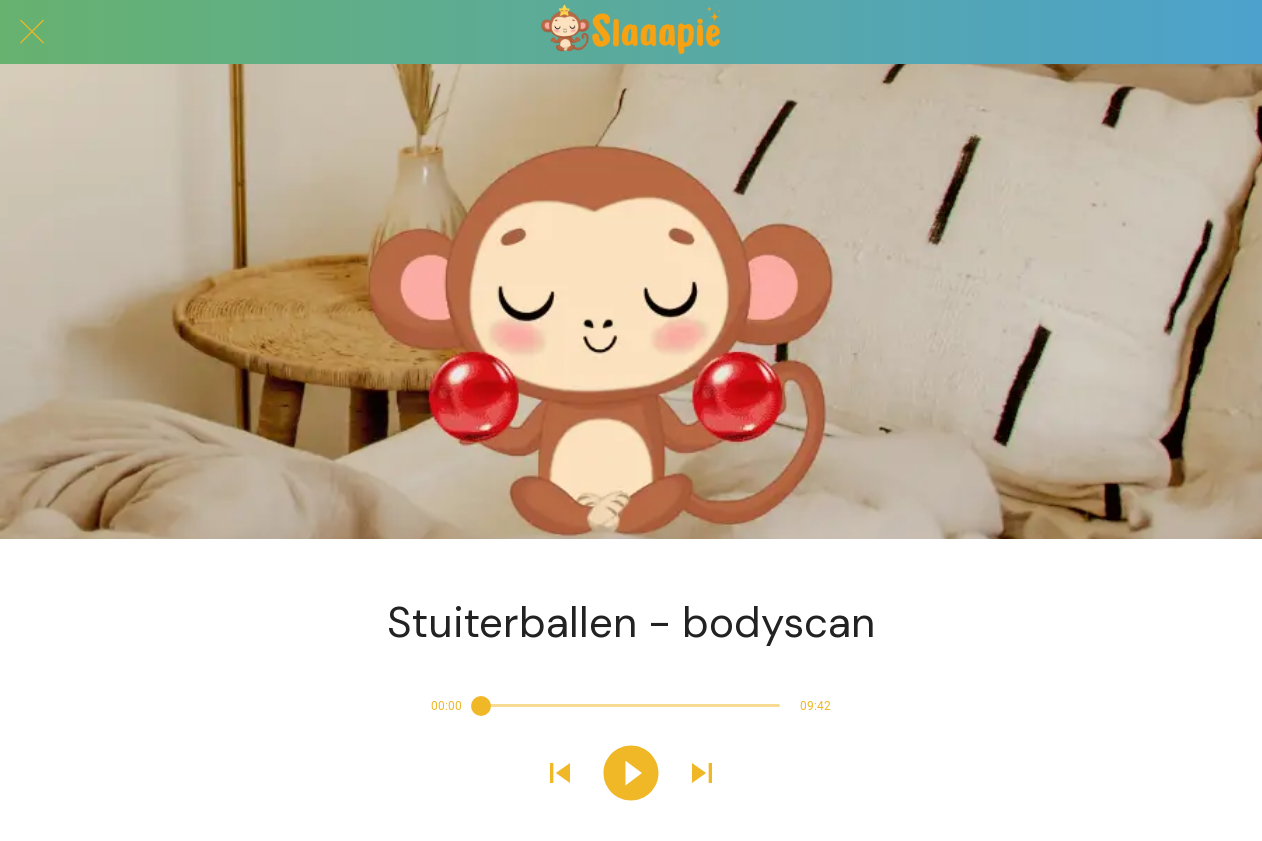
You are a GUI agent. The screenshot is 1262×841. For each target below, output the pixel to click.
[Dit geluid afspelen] (631, 775)
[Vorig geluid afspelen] (560, 775)
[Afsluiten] (32, 32)
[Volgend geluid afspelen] (702, 775)
